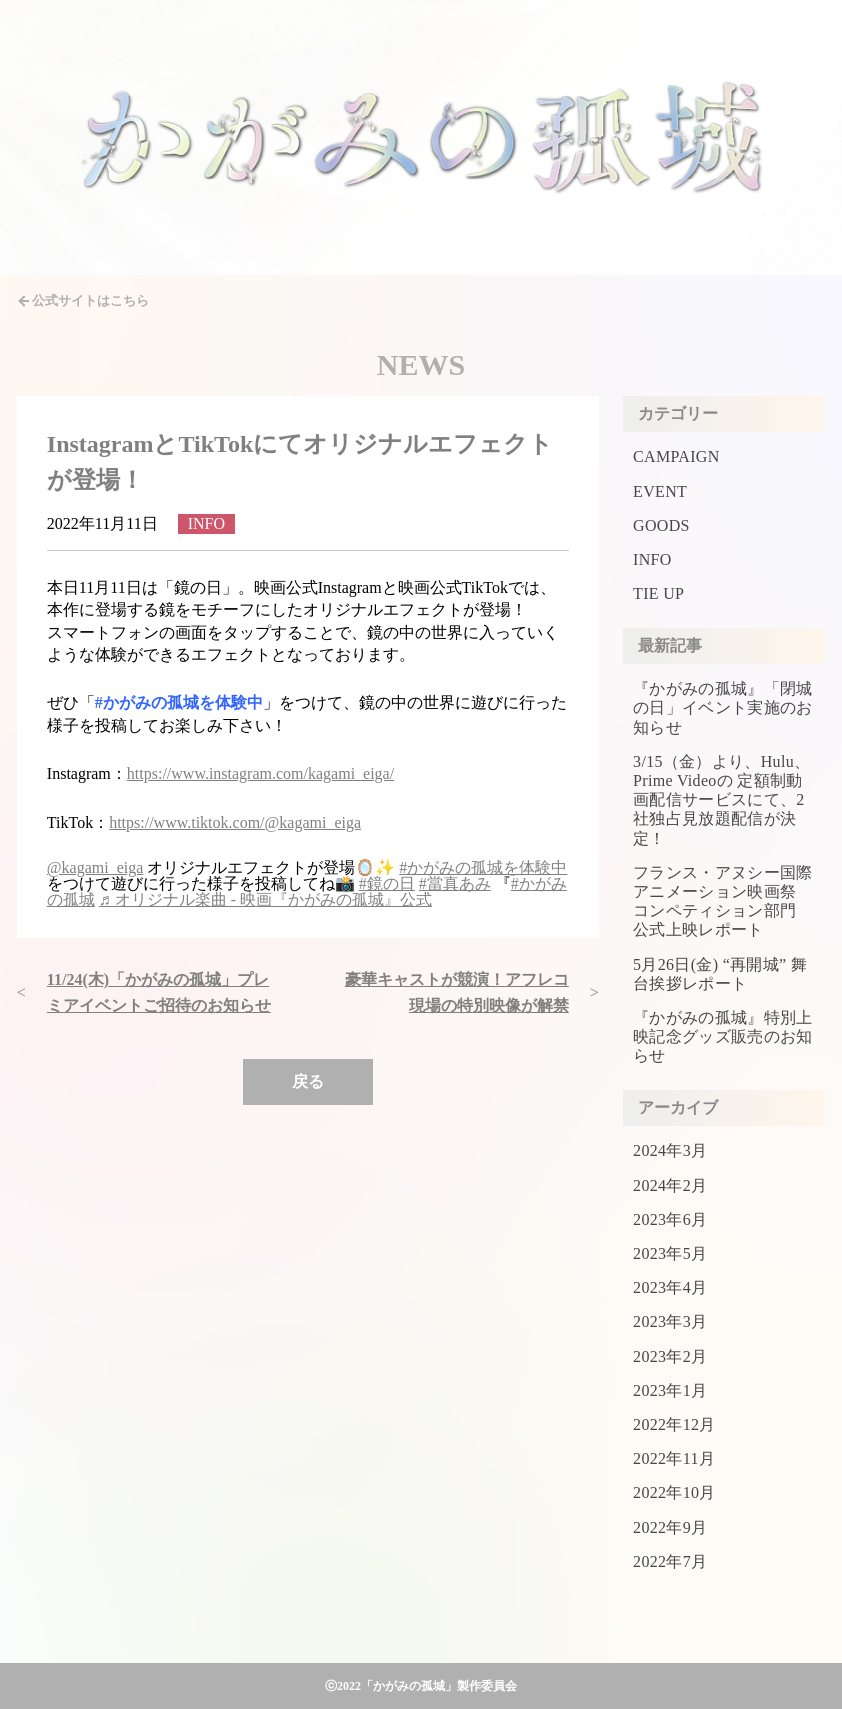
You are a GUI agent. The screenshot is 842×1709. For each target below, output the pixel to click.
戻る (308, 1081)
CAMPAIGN (676, 456)
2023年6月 (670, 1219)
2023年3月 (670, 1321)
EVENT (660, 491)
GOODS (661, 525)
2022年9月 (670, 1527)
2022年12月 (674, 1424)
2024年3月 (670, 1150)
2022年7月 (670, 1561)
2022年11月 (674, 1458)
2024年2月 (670, 1185)
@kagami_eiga (95, 867)
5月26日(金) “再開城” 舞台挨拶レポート (720, 974)
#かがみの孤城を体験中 (483, 867)
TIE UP (658, 593)
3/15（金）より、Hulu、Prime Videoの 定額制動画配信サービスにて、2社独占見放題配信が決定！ (721, 800)
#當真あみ (455, 883)
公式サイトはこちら (90, 300)
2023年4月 (670, 1287)
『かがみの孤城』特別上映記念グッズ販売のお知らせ (723, 1036)
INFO (652, 559)
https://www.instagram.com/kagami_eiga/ (260, 773)
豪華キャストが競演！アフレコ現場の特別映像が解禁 (457, 992)
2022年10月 (674, 1492)
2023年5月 (670, 1253)
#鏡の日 (387, 883)
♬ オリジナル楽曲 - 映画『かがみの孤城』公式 (265, 899)
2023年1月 (670, 1390)
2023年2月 (670, 1356)
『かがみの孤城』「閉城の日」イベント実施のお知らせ (723, 707)
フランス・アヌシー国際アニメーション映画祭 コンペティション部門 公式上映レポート (723, 901)
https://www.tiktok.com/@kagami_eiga (235, 822)
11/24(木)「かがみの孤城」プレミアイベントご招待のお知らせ (159, 992)
